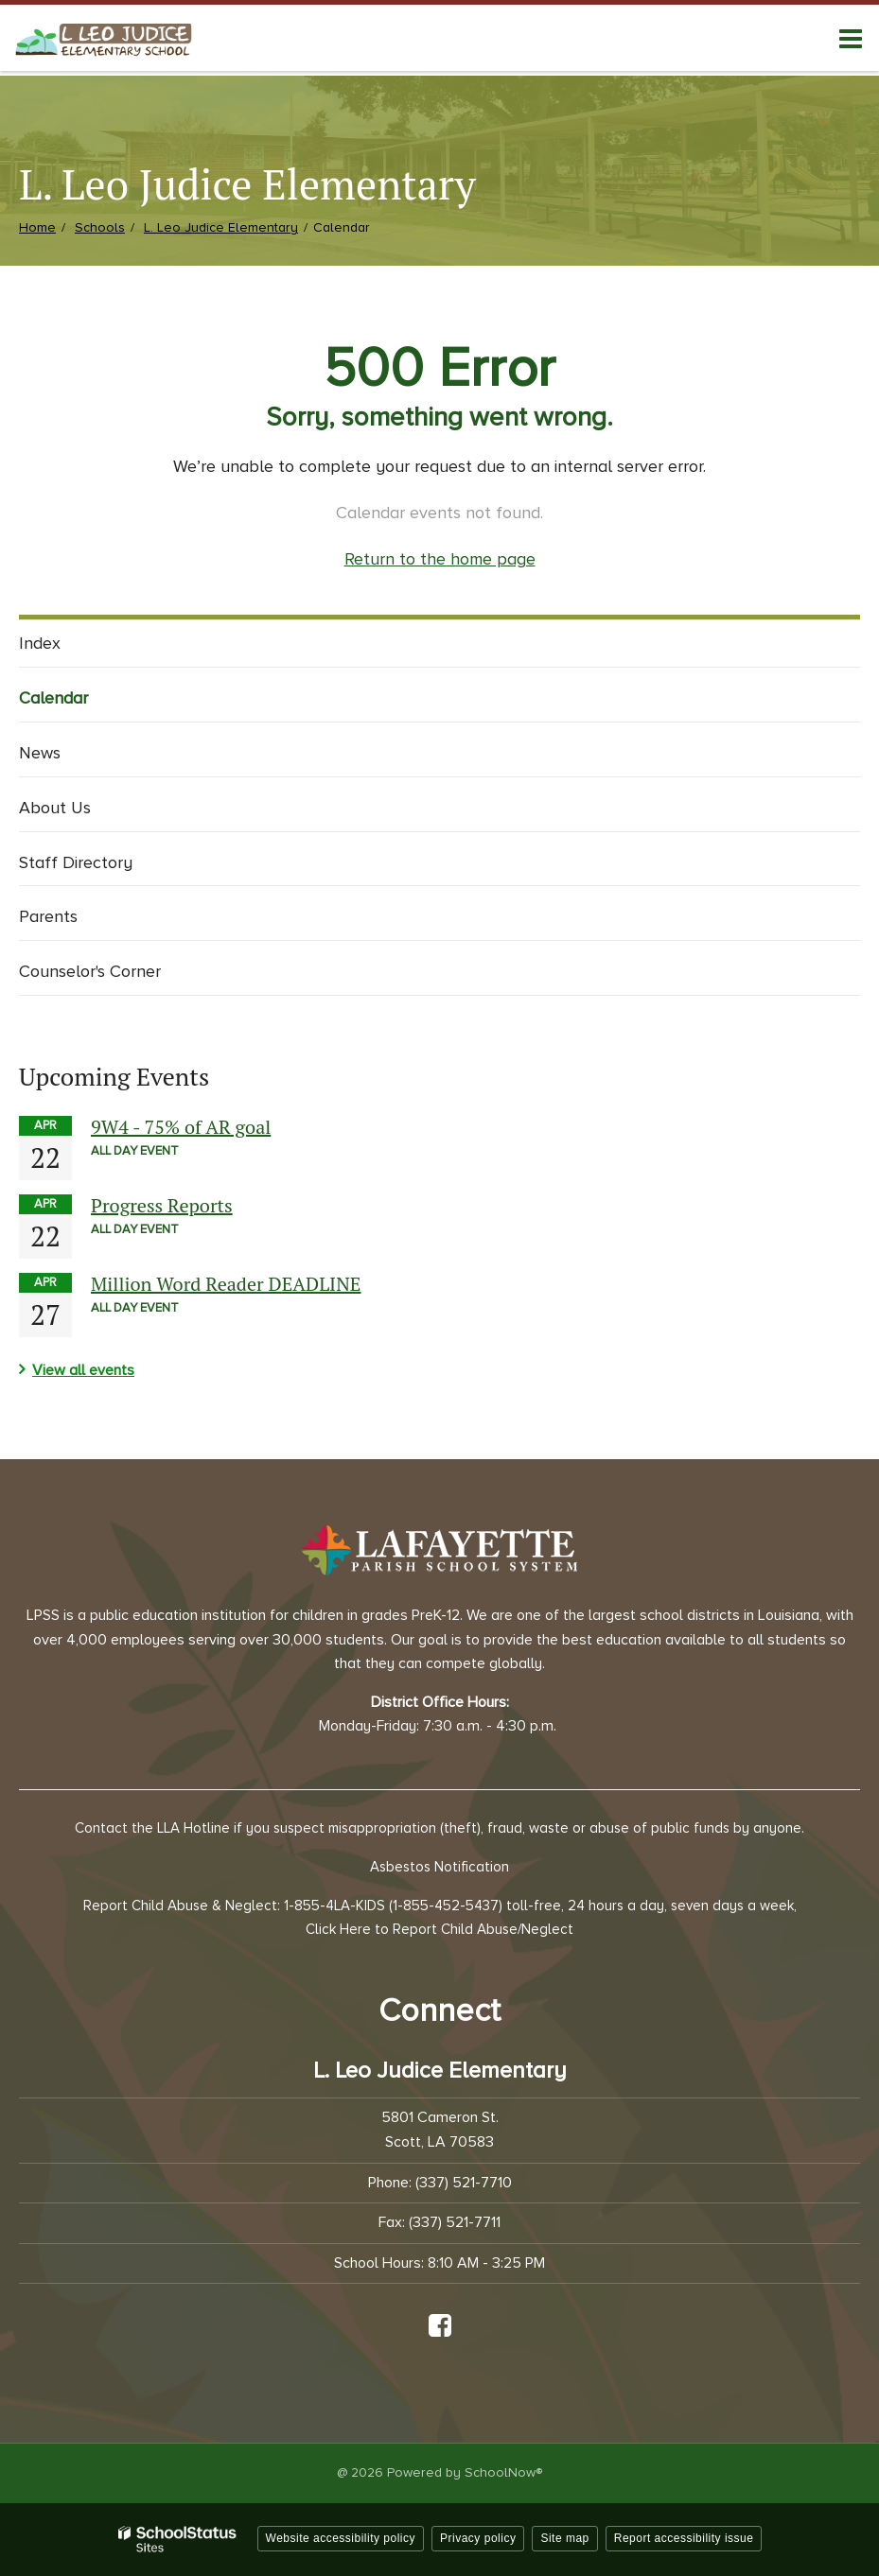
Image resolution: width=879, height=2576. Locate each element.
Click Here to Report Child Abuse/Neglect (439, 1929)
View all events (83, 1370)
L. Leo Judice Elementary (221, 227)
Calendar (53, 698)
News (40, 752)
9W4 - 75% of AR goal (181, 1127)
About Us (55, 807)
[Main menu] (850, 38)
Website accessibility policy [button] (341, 2538)
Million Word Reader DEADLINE (225, 1284)
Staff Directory (75, 862)
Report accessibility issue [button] (684, 2538)
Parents (48, 916)
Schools (100, 227)
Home (37, 227)
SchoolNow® (503, 2472)
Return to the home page (440, 558)
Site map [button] (564, 2538)
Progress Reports (162, 1205)
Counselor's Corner (90, 971)
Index (40, 643)
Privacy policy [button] (478, 2538)
